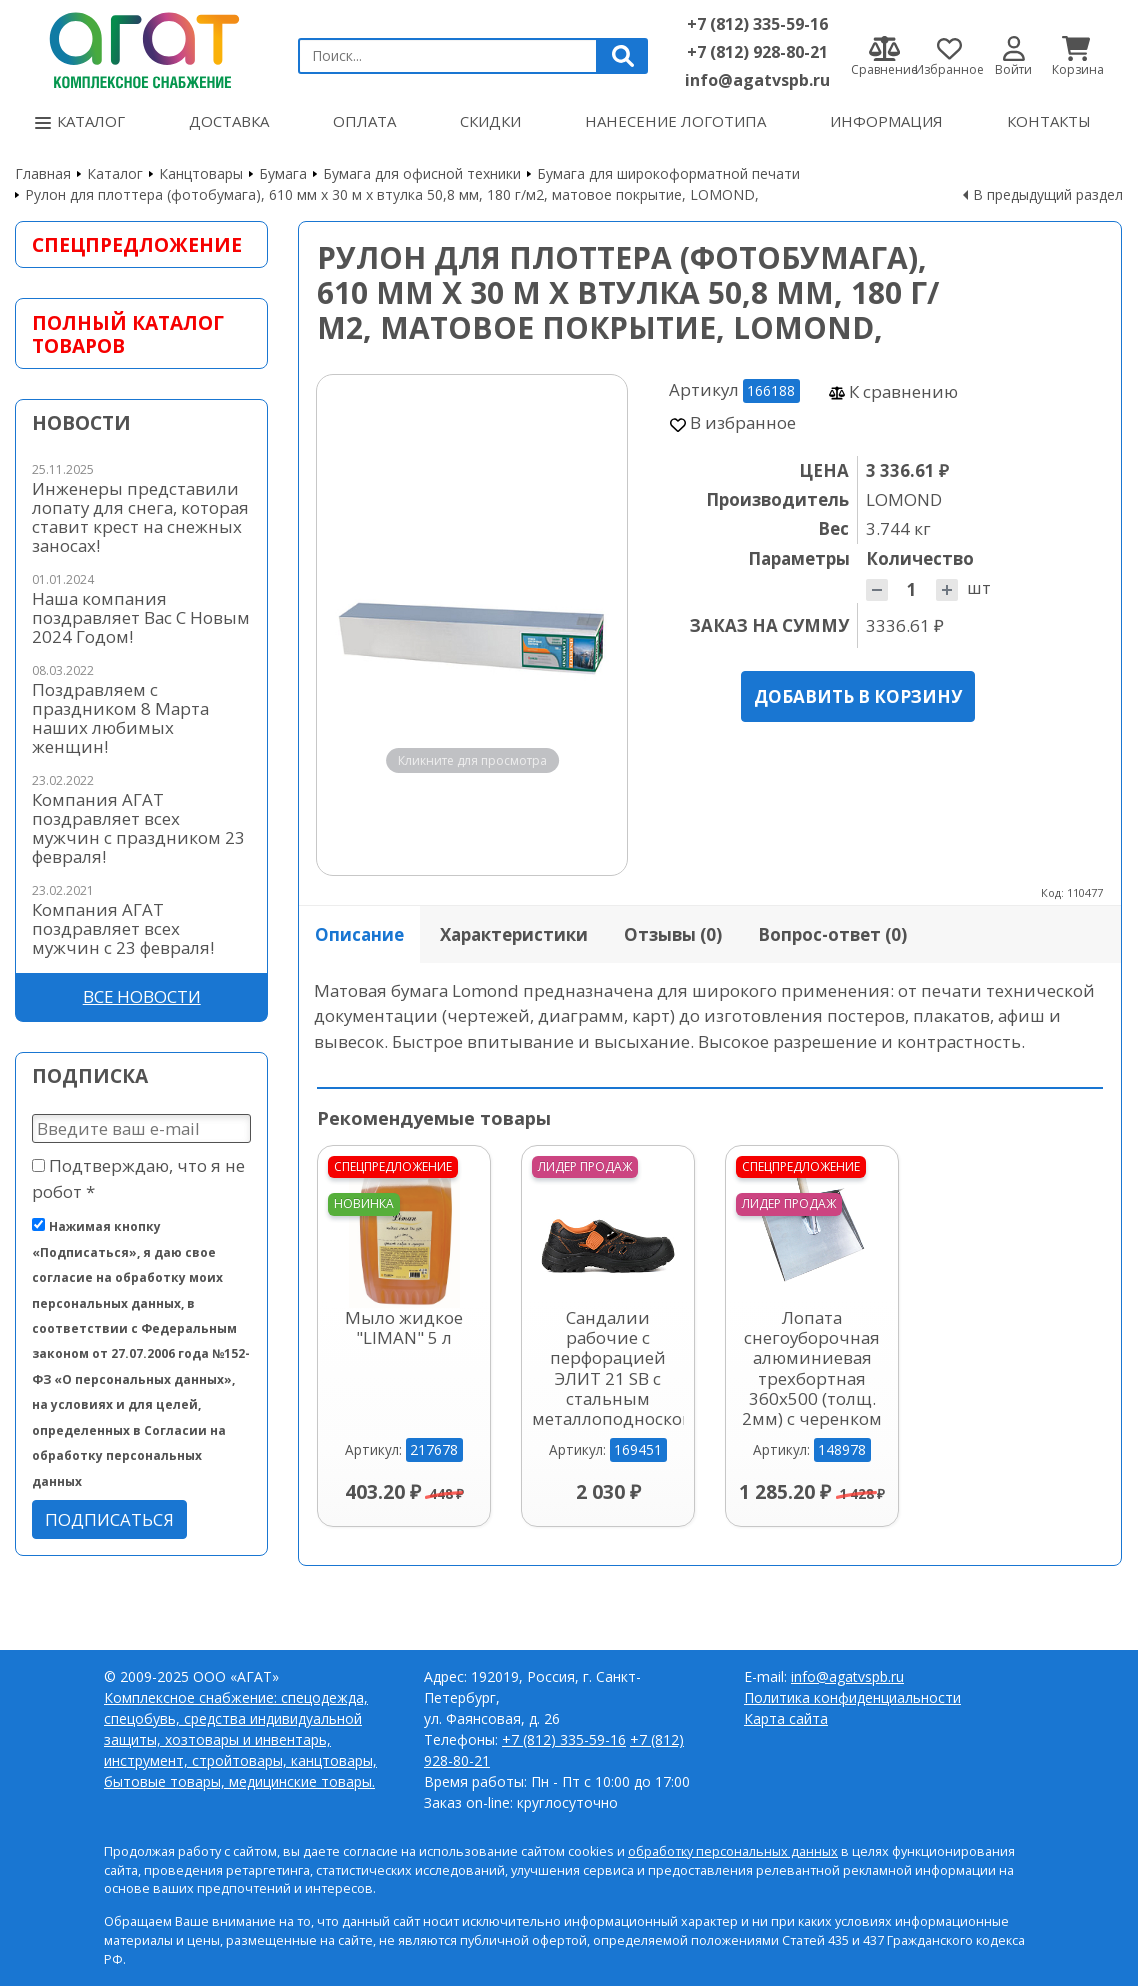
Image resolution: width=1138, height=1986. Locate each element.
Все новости (142, 996)
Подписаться (109, 1519)
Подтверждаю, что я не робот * (138, 1178)
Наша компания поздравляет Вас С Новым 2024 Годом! (141, 617)
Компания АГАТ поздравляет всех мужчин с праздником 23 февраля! (138, 828)
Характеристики (514, 934)
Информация (886, 121)
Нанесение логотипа (675, 121)
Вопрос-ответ (832, 934)
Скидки (490, 121)
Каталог (80, 121)
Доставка (229, 121)
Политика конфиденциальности (852, 1697)
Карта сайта (786, 1718)
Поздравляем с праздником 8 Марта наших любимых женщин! (120, 718)
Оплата (364, 121)
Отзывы (673, 934)
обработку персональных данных (733, 1851)
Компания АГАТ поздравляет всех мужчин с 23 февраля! (123, 928)
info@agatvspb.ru (757, 80)
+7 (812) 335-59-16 (757, 24)
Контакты (1049, 121)
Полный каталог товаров (128, 334)
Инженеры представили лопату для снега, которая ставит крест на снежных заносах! (140, 517)
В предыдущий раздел (1048, 194)
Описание (359, 934)
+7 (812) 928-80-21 (757, 52)
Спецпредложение (137, 244)
